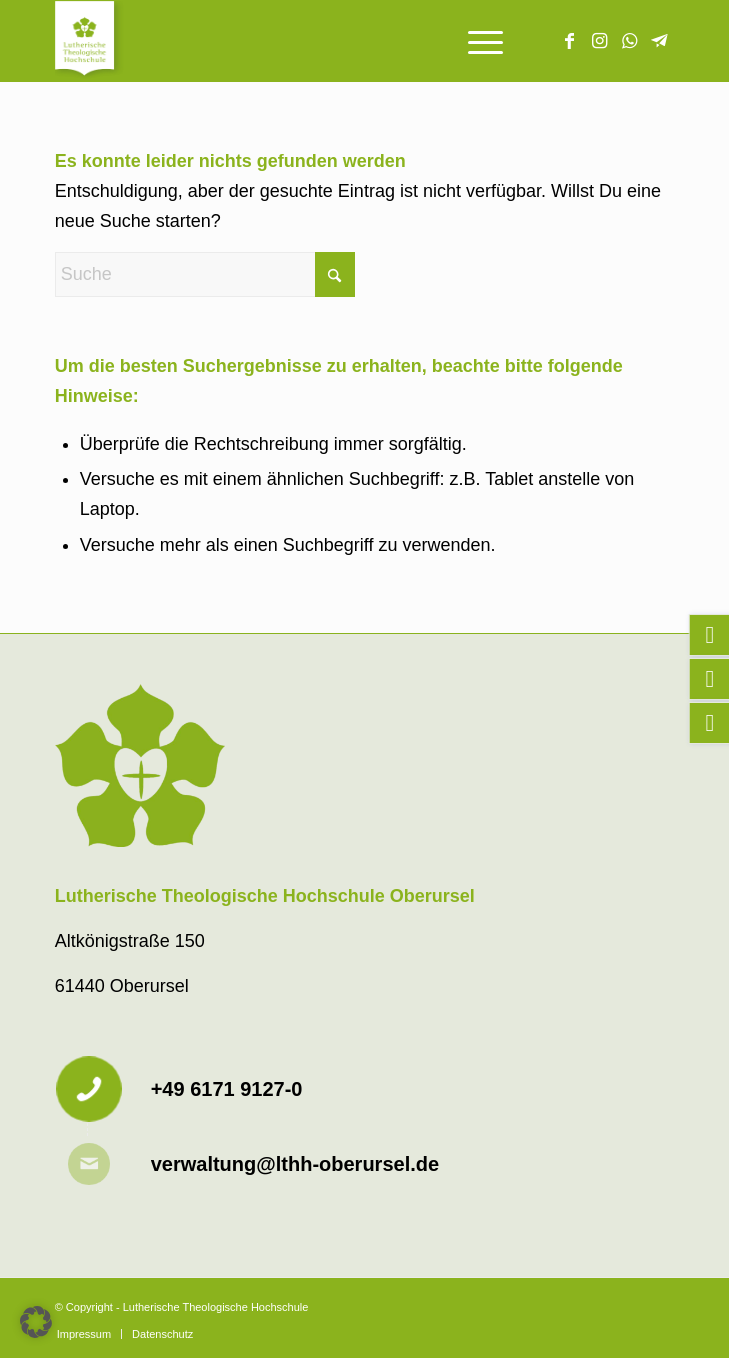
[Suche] (205, 274)
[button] (36, 1322)
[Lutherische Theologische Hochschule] (303, 41)
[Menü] (475, 41)
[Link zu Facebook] (569, 41)
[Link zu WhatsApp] (629, 41)
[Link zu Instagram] (599, 41)
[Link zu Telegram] (659, 41)
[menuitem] (475, 41)
